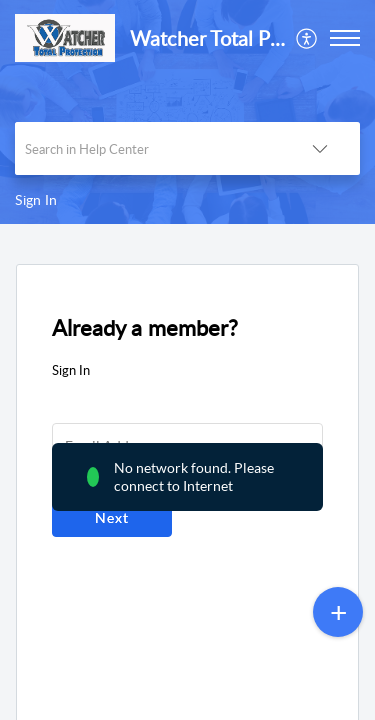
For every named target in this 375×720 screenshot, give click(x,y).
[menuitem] (307, 38)
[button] (307, 38)
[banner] (187, 112)
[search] (147, 148)
